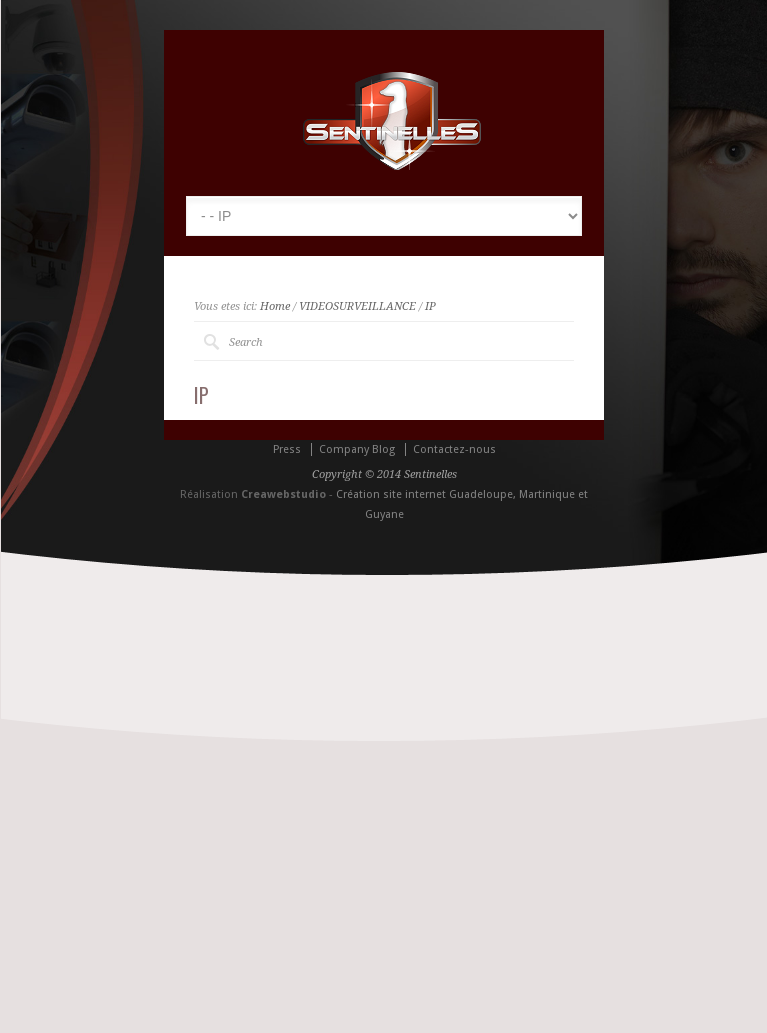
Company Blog (357, 449)
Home (275, 306)
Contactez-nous (454, 449)
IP (430, 306)
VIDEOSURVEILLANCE (357, 306)
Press (287, 449)
